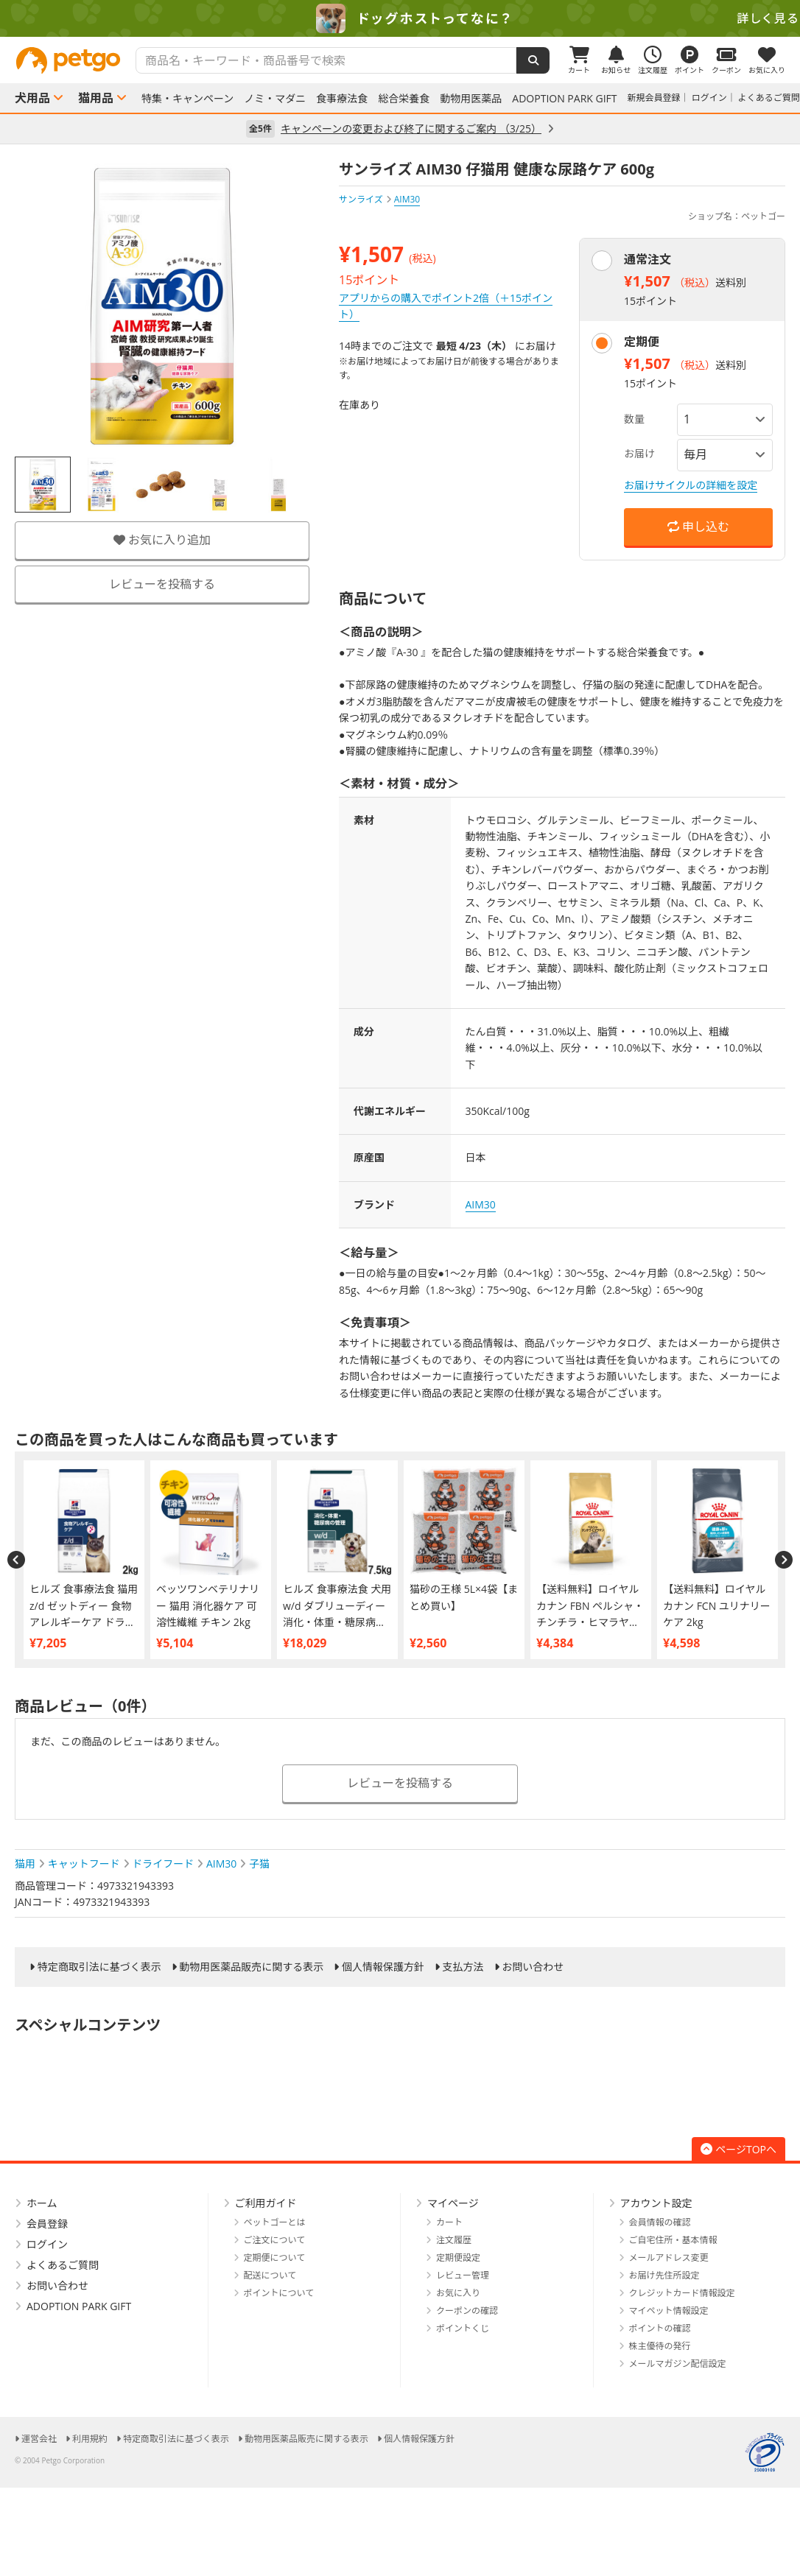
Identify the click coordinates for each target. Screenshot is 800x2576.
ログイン (709, 97)
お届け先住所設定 (664, 2275)
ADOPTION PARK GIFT (564, 99)
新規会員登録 (654, 97)
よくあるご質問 (769, 97)
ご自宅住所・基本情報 (673, 2240)
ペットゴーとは (275, 2222)
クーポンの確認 (467, 2310)
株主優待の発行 (660, 2346)
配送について (270, 2275)
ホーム (42, 2203)
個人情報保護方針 (383, 1967)
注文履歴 (453, 2240)
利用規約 (90, 2438)
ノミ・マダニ (275, 99)
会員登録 (47, 2224)
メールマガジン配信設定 (677, 2363)
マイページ (453, 2203)
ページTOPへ (738, 2149)
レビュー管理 (462, 2275)
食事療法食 (342, 99)
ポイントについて (279, 2293)
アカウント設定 (656, 2203)
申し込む (698, 526)
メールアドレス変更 (669, 2257)
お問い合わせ (533, 1967)
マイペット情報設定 (669, 2310)
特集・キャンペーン (187, 99)
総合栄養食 (403, 99)
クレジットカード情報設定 (682, 2293)
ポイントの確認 (660, 2328)
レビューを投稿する (162, 584)
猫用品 (95, 98)
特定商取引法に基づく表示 (99, 1967)
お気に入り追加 (162, 540)
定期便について (275, 2257)
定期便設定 (458, 2257)
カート (449, 2222)
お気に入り (458, 2293)
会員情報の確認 (660, 2222)
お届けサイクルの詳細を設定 (690, 485)
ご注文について (275, 2240)
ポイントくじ (462, 2328)
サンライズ (361, 199)
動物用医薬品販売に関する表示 (251, 1967)
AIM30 (481, 1204)
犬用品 (32, 98)
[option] (400, 18)
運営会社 (39, 2438)
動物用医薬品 (471, 99)
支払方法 (463, 1967)
